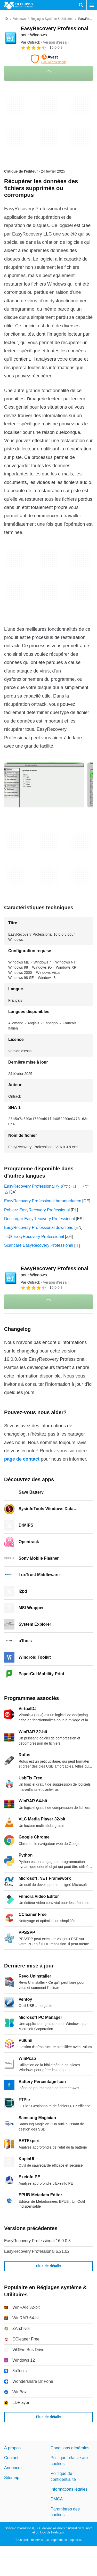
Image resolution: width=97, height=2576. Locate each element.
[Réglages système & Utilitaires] (52, 19)
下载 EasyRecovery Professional (34, 1236)
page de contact (21, 1459)
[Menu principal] (92, 5)
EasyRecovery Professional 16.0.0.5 (37, 2241)
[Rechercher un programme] (81, 5)
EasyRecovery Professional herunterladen (42, 1201)
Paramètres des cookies (65, 2512)
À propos (12, 2448)
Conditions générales (70, 2448)
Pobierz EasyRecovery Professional (37, 1210)
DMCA (57, 2499)
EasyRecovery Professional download (39, 1227)
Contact (11, 2458)
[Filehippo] (18, 5)
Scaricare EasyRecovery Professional (38, 1245)
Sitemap (11, 2477)
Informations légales (69, 2489)
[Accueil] (6, 19)
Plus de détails (48, 2266)
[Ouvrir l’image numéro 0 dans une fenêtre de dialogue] (44, 785)
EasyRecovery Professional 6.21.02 (36, 2251)
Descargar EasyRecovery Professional (39, 1219)
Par (30, 42)
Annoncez (13, 2468)
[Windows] (19, 19)
